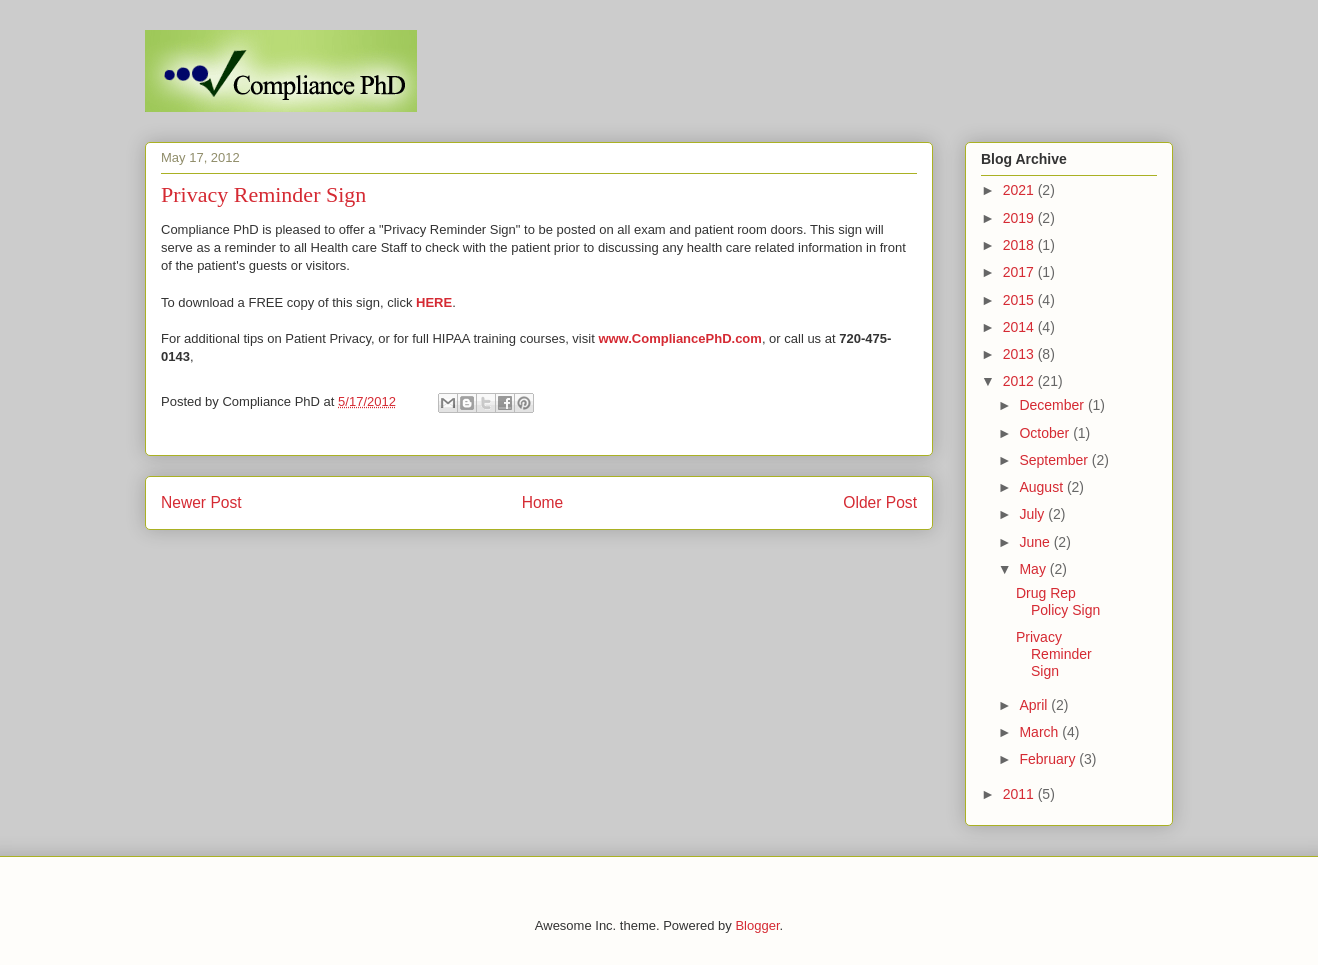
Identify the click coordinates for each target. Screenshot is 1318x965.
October (1046, 433)
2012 (1020, 381)
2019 (1020, 218)
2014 (1020, 327)
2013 (1020, 354)
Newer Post (201, 502)
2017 (1020, 272)
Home (543, 502)
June (1036, 542)
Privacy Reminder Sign (1054, 654)
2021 (1020, 190)
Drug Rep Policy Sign (1058, 601)
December (1053, 405)
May (1034, 569)
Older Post (880, 502)
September (1055, 460)
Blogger (757, 925)
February (1049, 759)
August (1042, 487)
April (1035, 705)
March (1040, 732)
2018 (1020, 245)
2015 (1020, 300)
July (1033, 514)
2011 (1020, 794)
